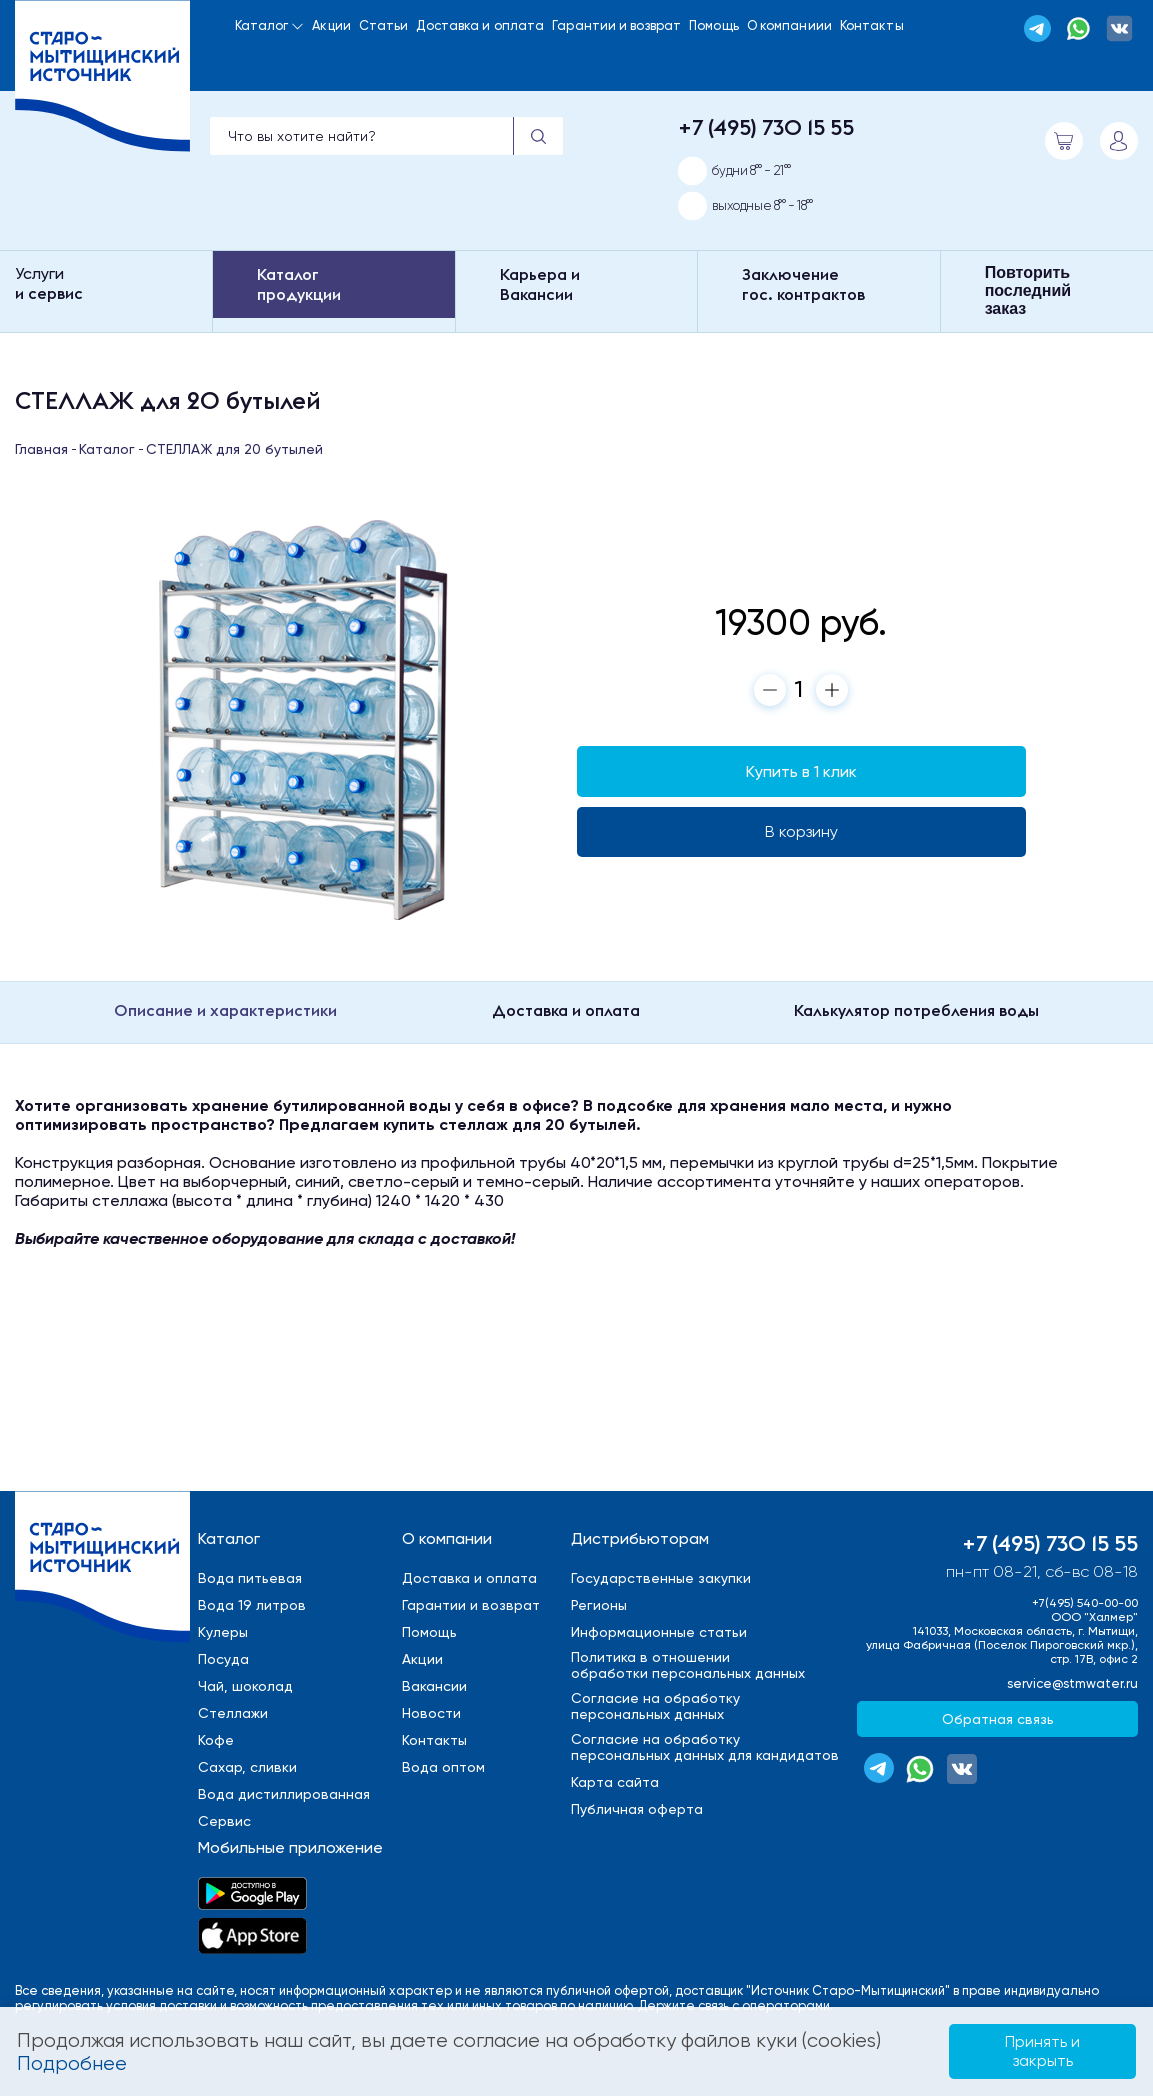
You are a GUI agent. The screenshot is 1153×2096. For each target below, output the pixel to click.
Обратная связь (998, 1719)
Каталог (262, 25)
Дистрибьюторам (640, 1538)
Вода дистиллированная (284, 1794)
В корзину (801, 831)
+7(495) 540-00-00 (1085, 1603)
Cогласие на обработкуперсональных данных (655, 1706)
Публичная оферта (637, 1809)
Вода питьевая (250, 1578)
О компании (447, 1538)
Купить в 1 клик (801, 771)
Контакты (872, 25)
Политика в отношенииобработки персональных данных (688, 1665)
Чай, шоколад (245, 1686)
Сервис (224, 1821)
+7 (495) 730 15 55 (766, 127)
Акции (331, 25)
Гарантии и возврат (616, 25)
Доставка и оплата (480, 25)
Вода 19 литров (252, 1605)
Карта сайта (615, 1782)
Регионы (599, 1605)
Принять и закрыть (1042, 2050)
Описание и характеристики (225, 1010)
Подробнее (72, 2063)
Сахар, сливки (247, 1767)
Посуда (223, 1659)
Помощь (714, 25)
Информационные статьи (659, 1632)
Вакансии (434, 1686)
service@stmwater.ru (1072, 1683)
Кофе (216, 1740)
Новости (431, 1713)
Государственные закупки (661, 1578)
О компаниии (789, 25)
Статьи (384, 25)
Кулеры (223, 1632)
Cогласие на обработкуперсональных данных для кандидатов (705, 1747)
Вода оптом (443, 1767)
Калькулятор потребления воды (916, 1010)
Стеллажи (233, 1713)
